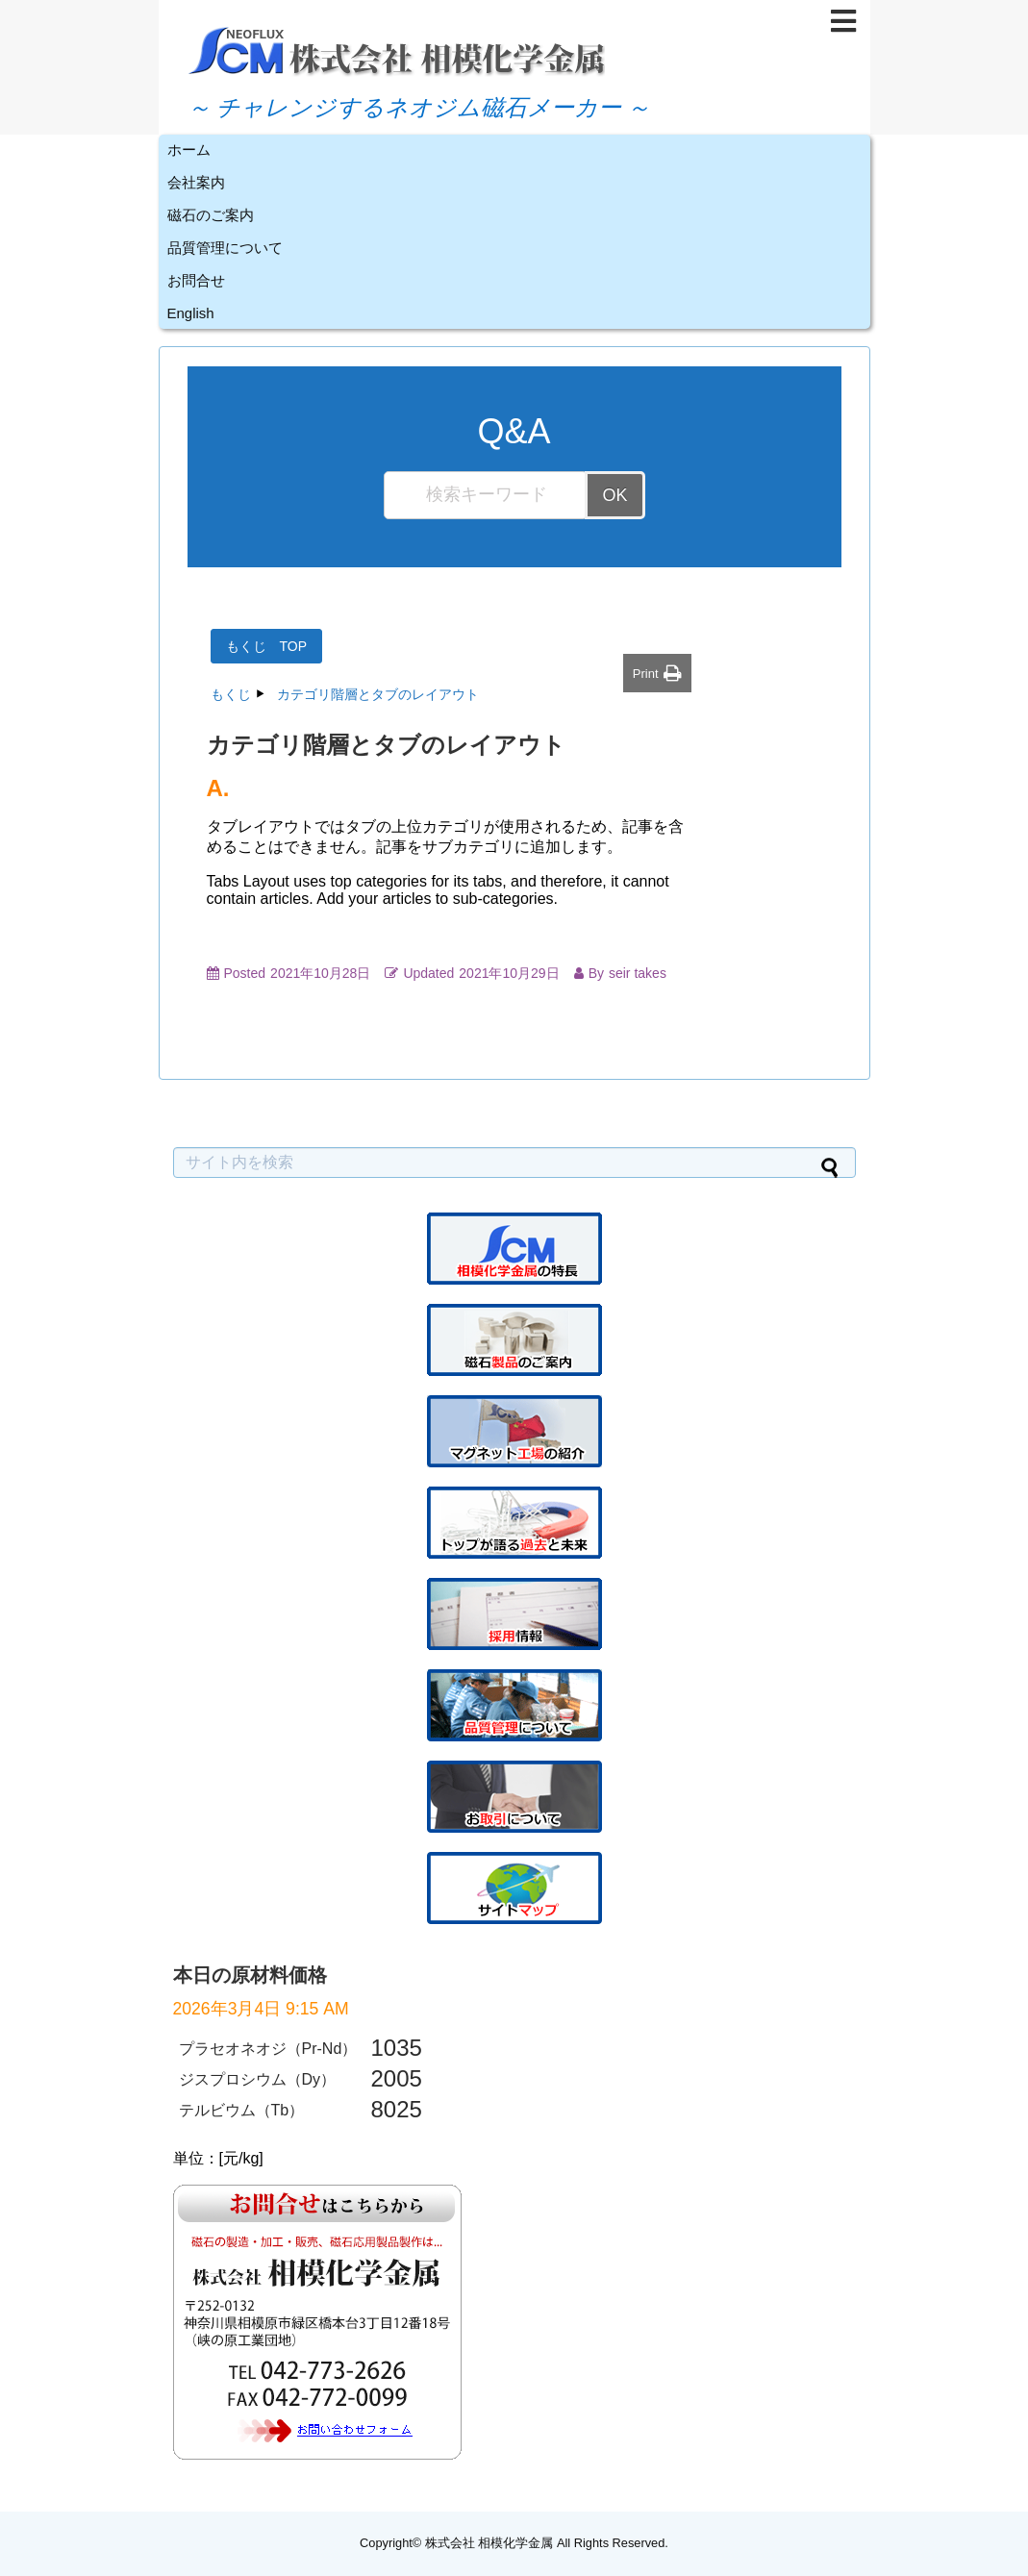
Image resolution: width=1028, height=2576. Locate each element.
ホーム (189, 149)
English (190, 313)
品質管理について (225, 247)
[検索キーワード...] (486, 495)
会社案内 (196, 182)
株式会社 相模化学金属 (489, 2543)
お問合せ (196, 280)
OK (614, 495)
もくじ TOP (267, 646)
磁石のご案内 (210, 215)
